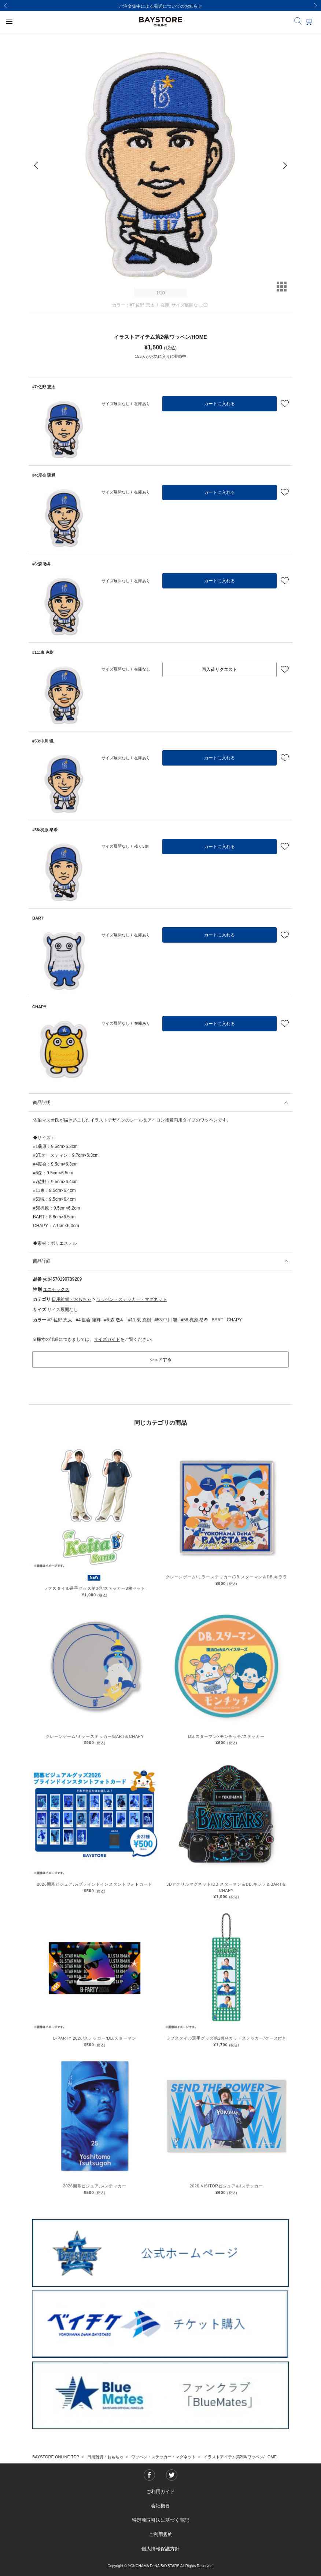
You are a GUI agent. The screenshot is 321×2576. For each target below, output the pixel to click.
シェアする (160, 1359)
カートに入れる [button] (219, 403)
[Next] (315, 5)
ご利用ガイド (160, 2491)
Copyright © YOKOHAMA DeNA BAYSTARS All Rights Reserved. (160, 2566)
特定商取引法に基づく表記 (160, 2520)
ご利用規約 (161, 2534)
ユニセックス (56, 1289)
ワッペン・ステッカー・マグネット (131, 1299)
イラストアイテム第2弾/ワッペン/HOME (240, 2457)
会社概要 (160, 2506)
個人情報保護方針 (160, 2548)
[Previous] (5, 5)
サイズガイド (107, 1339)
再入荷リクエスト (219, 669)
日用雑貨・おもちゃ (71, 1299)
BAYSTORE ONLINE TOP (55, 2457)
